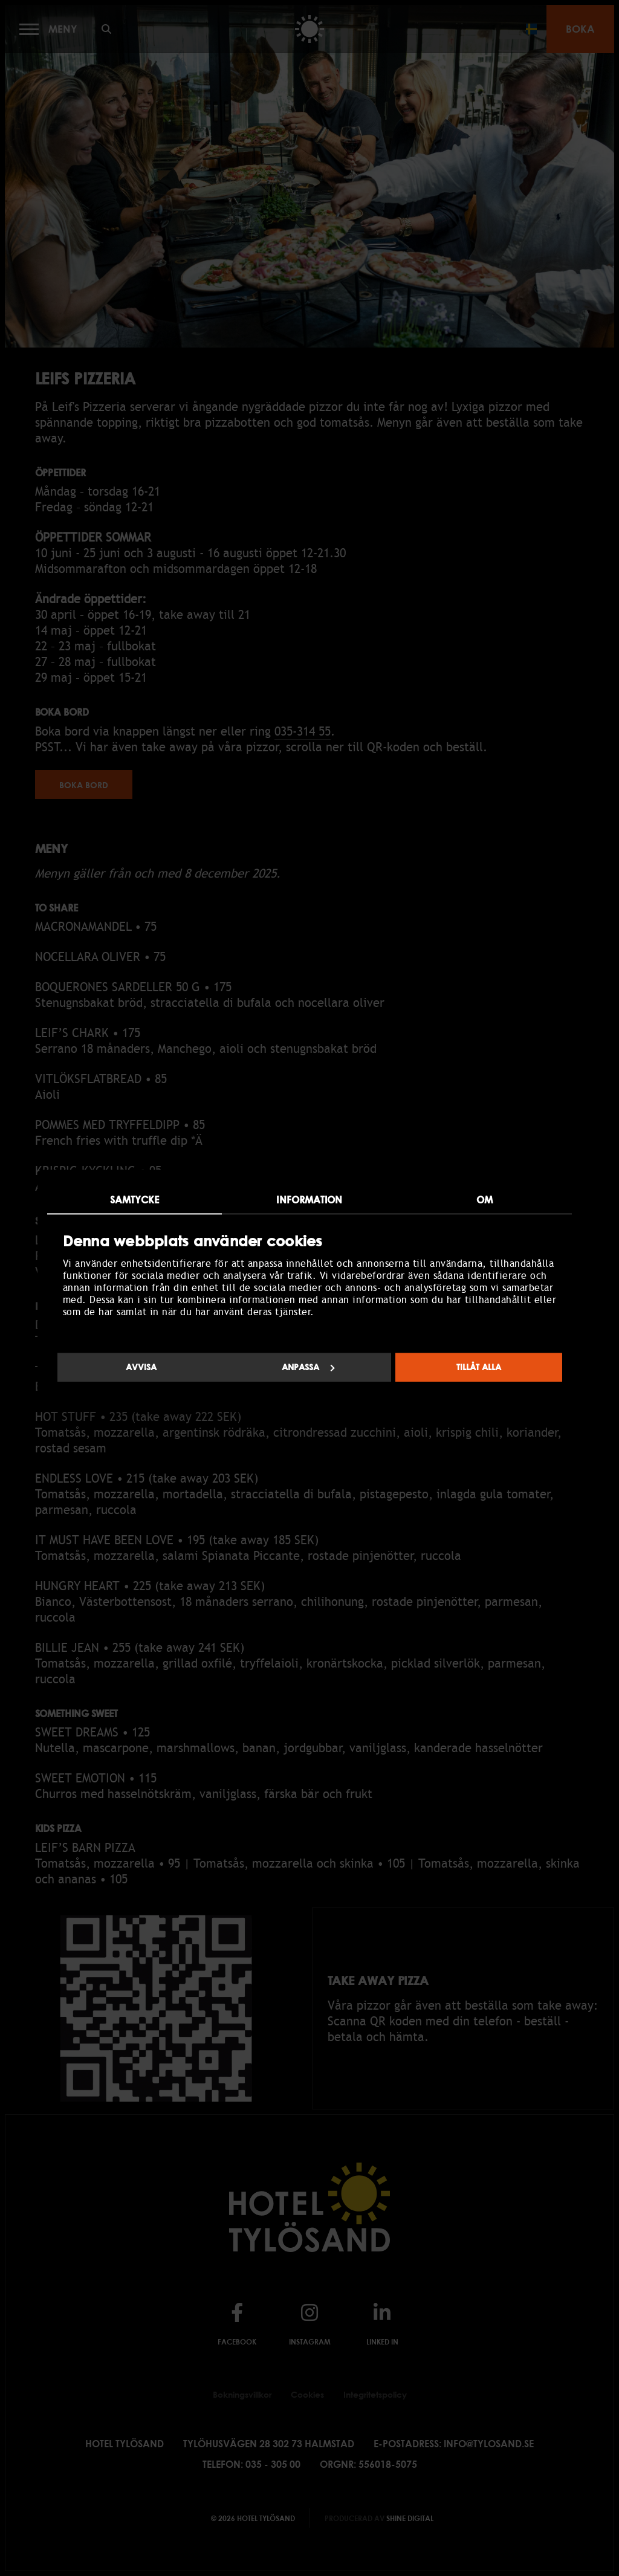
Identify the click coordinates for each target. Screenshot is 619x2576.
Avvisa (141, 1367)
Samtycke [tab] (135, 1200)
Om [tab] (484, 1200)
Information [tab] (309, 1200)
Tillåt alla (478, 1367)
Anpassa (308, 1367)
